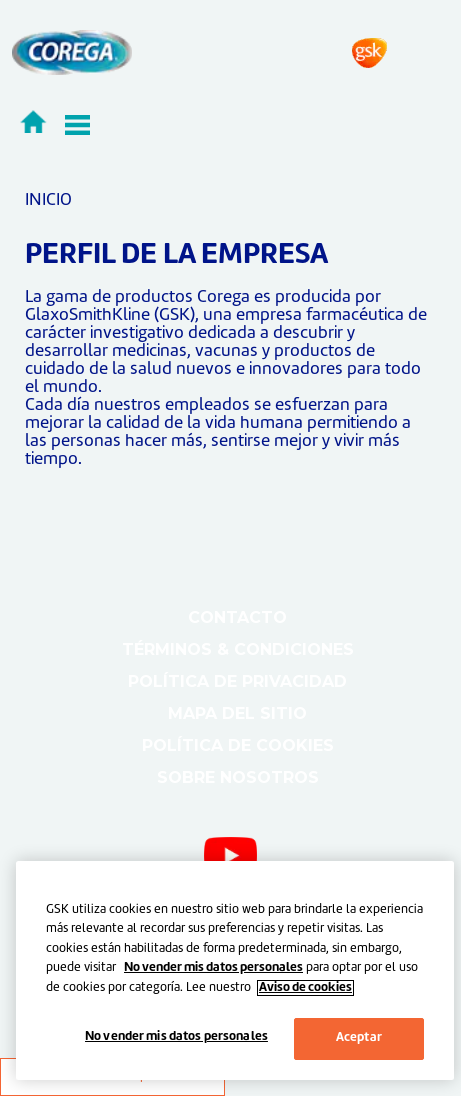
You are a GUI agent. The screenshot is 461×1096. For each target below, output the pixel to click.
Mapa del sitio (237, 713)
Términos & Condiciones (238, 649)
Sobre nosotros (238, 777)
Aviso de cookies (305, 988)
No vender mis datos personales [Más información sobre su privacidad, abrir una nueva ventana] (213, 968)
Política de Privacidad (237, 681)
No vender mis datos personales (176, 1037)
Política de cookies (238, 745)
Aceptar (359, 1038)
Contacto (237, 617)
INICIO (48, 200)
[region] (235, 970)
